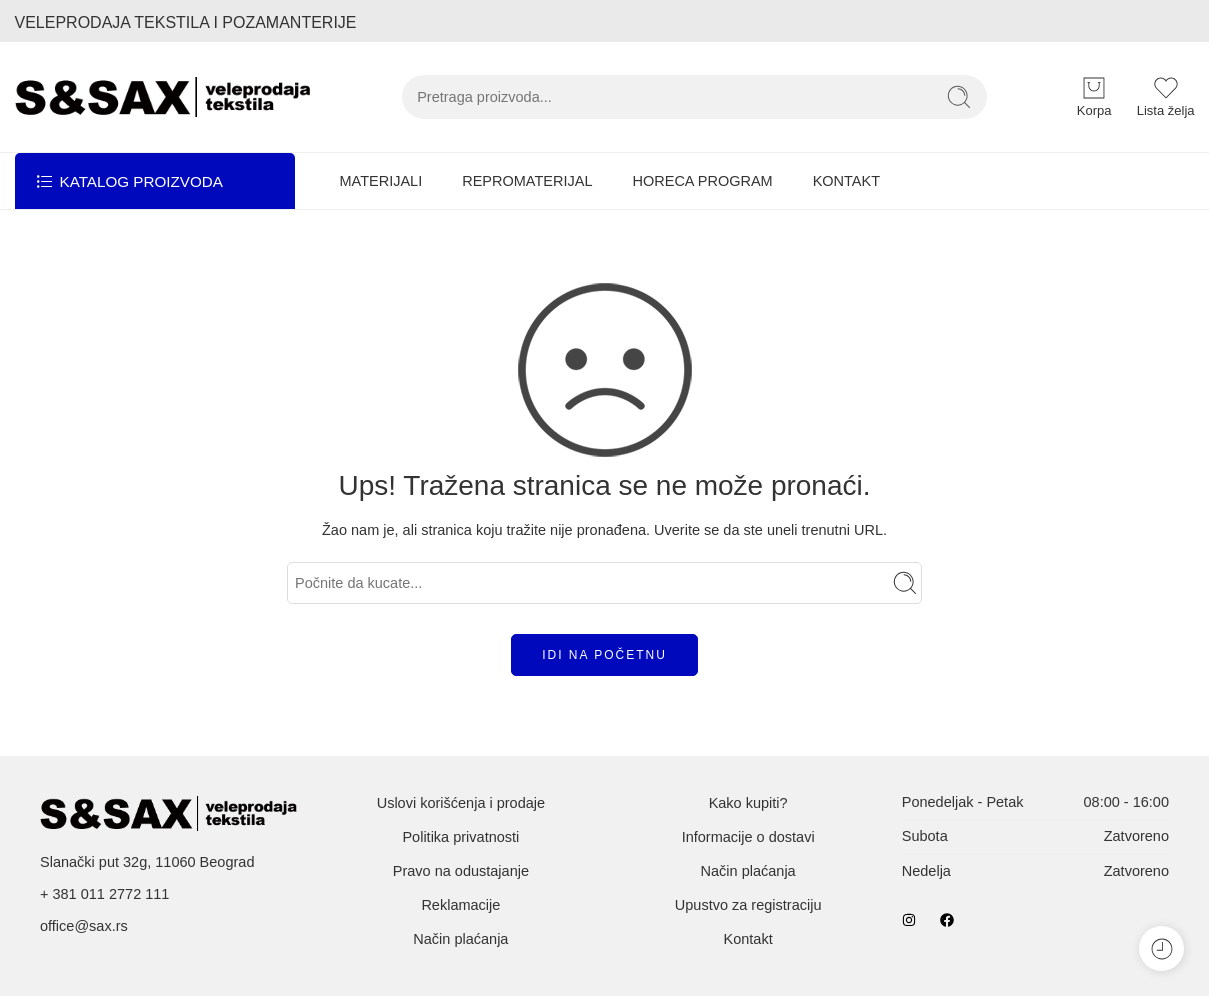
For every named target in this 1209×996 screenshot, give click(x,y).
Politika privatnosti (460, 837)
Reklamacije (460, 905)
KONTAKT (846, 181)
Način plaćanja (460, 939)
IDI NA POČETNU (604, 655)
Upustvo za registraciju (748, 905)
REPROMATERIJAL (527, 181)
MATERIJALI (381, 181)
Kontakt (748, 939)
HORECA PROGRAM (702, 181)
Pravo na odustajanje (461, 871)
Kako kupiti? (748, 803)
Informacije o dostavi (748, 837)
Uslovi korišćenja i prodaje (461, 803)
